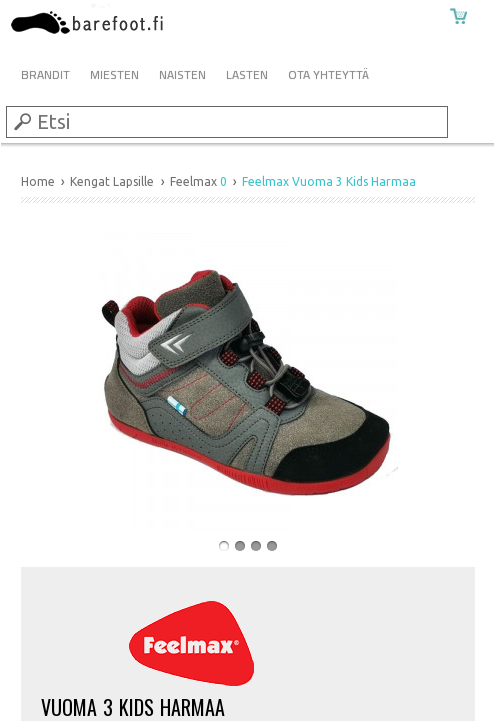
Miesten (114, 74)
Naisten (182, 74)
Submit (21, 121)
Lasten (247, 74)
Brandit (45, 74)
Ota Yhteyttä (328, 74)
